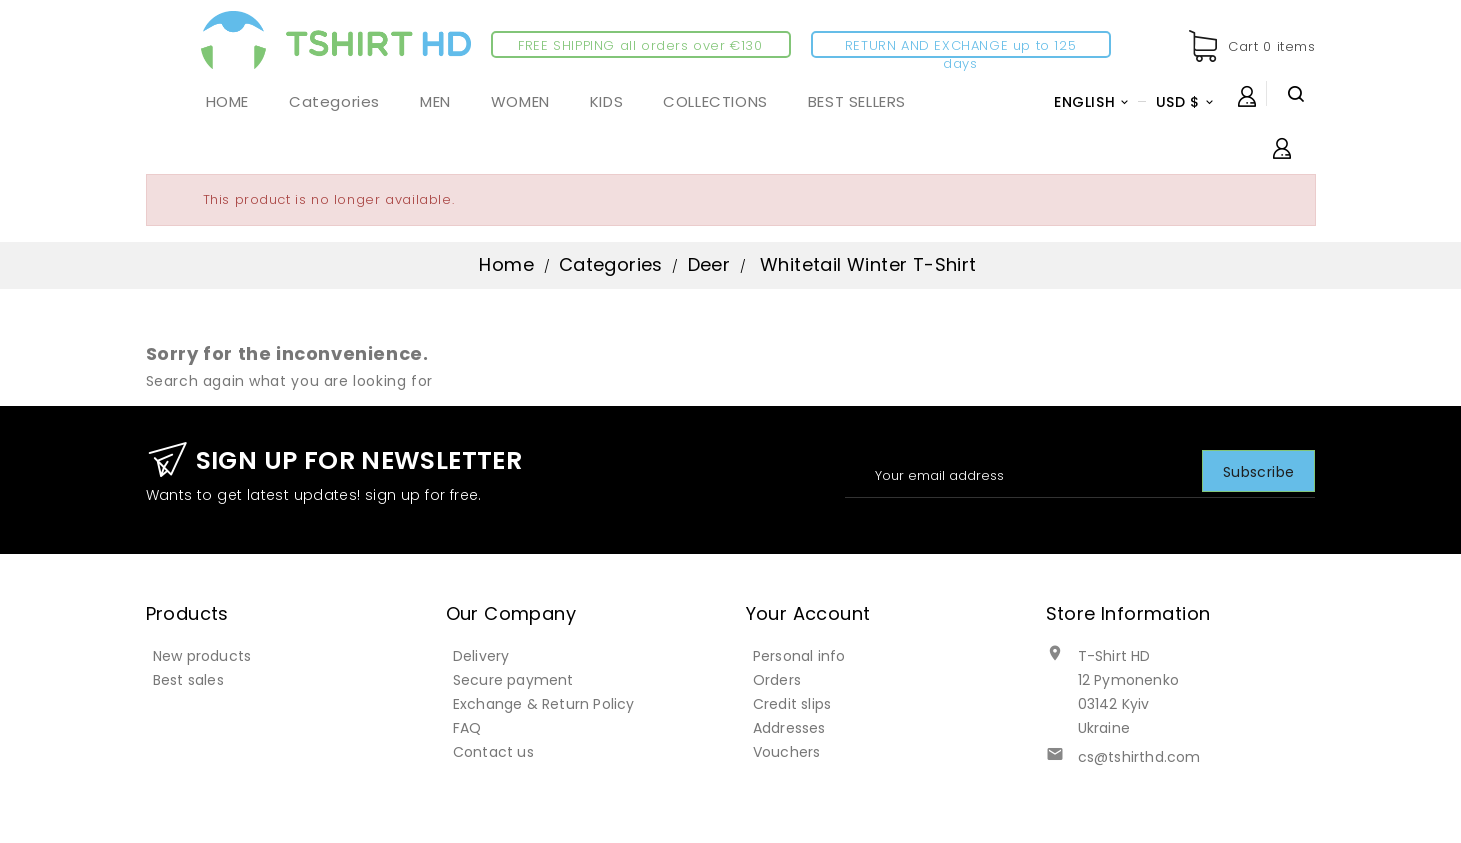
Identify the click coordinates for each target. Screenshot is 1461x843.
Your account (808, 613)
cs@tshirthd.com (1139, 757)
